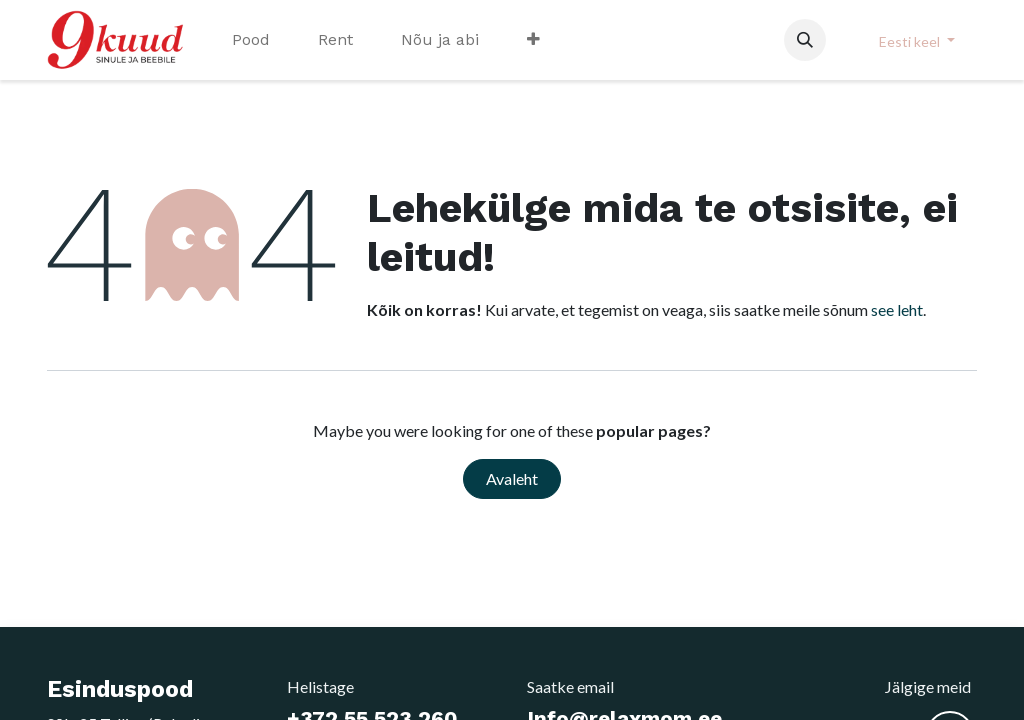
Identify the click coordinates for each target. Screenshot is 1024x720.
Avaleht (512, 478)
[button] (805, 40)
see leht (897, 309)
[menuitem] (251, 40)
